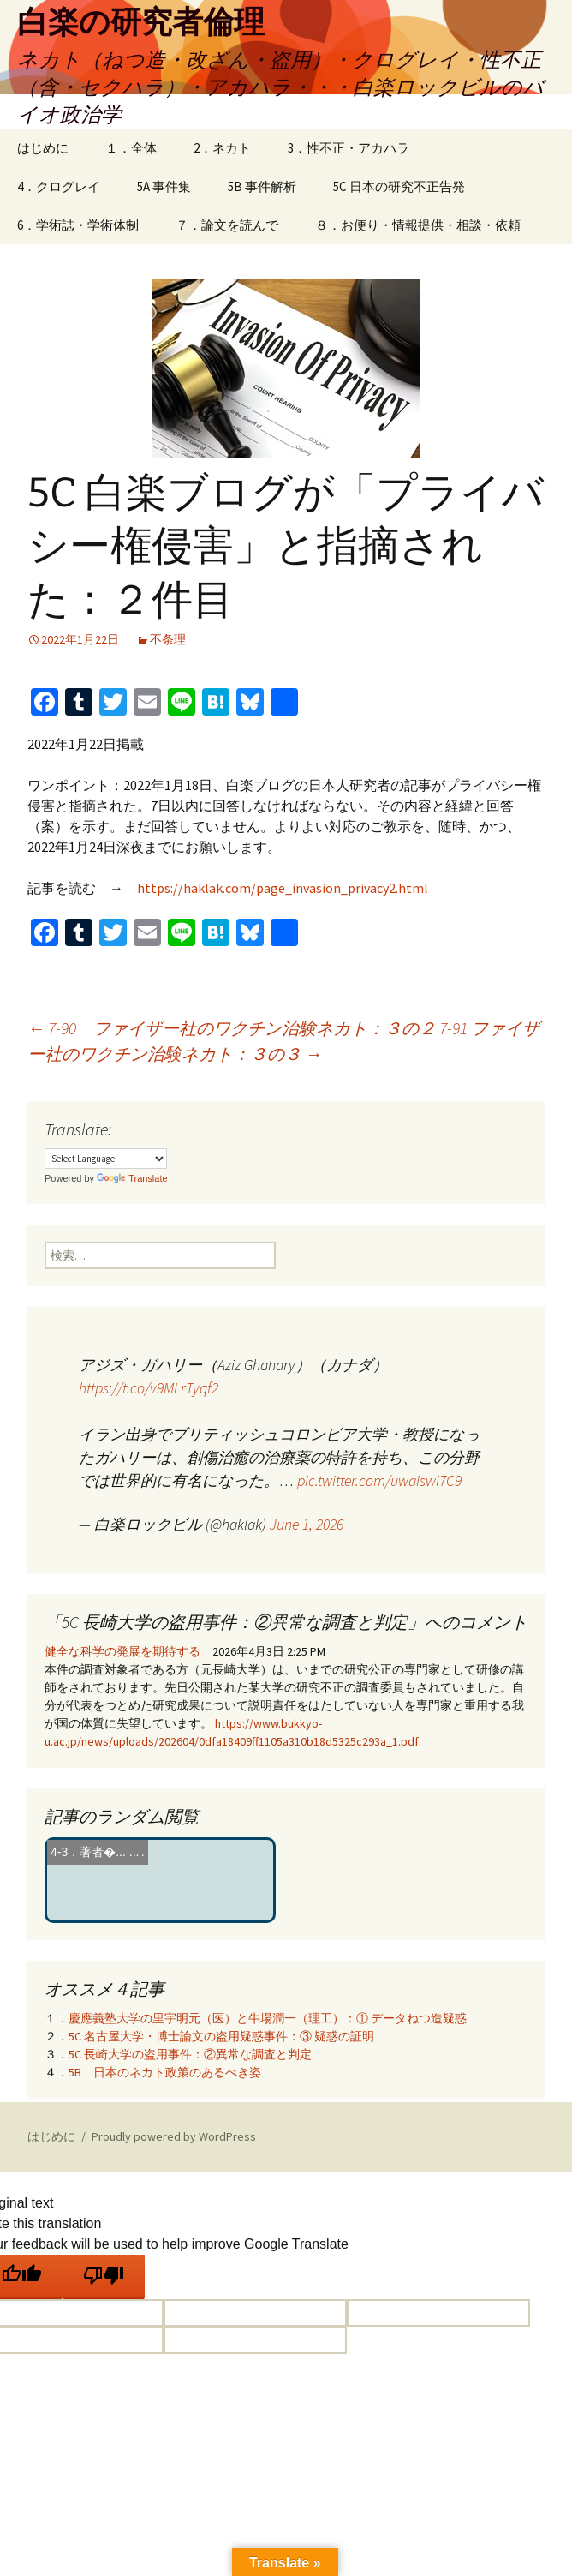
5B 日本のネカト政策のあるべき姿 (165, 2072)
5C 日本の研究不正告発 (399, 186)
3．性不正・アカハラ (348, 148)
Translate (132, 1178)
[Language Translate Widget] (106, 1158)
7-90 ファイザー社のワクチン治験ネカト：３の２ (231, 1028)
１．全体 (131, 148)
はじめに (43, 148)
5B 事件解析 (262, 186)
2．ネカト (222, 148)
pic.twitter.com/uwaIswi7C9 (379, 1480)
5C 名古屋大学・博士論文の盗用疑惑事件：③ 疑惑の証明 (221, 2036)
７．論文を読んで (227, 225)
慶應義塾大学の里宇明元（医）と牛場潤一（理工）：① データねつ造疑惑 (268, 2018)
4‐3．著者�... (88, 1852)
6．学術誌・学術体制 (78, 225)
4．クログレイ (58, 186)
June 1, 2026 (306, 1524)
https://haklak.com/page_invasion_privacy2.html (282, 887)
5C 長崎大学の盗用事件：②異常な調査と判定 (190, 2054)
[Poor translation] (104, 2277)
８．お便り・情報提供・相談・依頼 (418, 225)
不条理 (168, 639)
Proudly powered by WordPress (174, 2136)
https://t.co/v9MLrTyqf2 (148, 1388)
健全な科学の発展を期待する (122, 1651)
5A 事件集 (164, 186)
